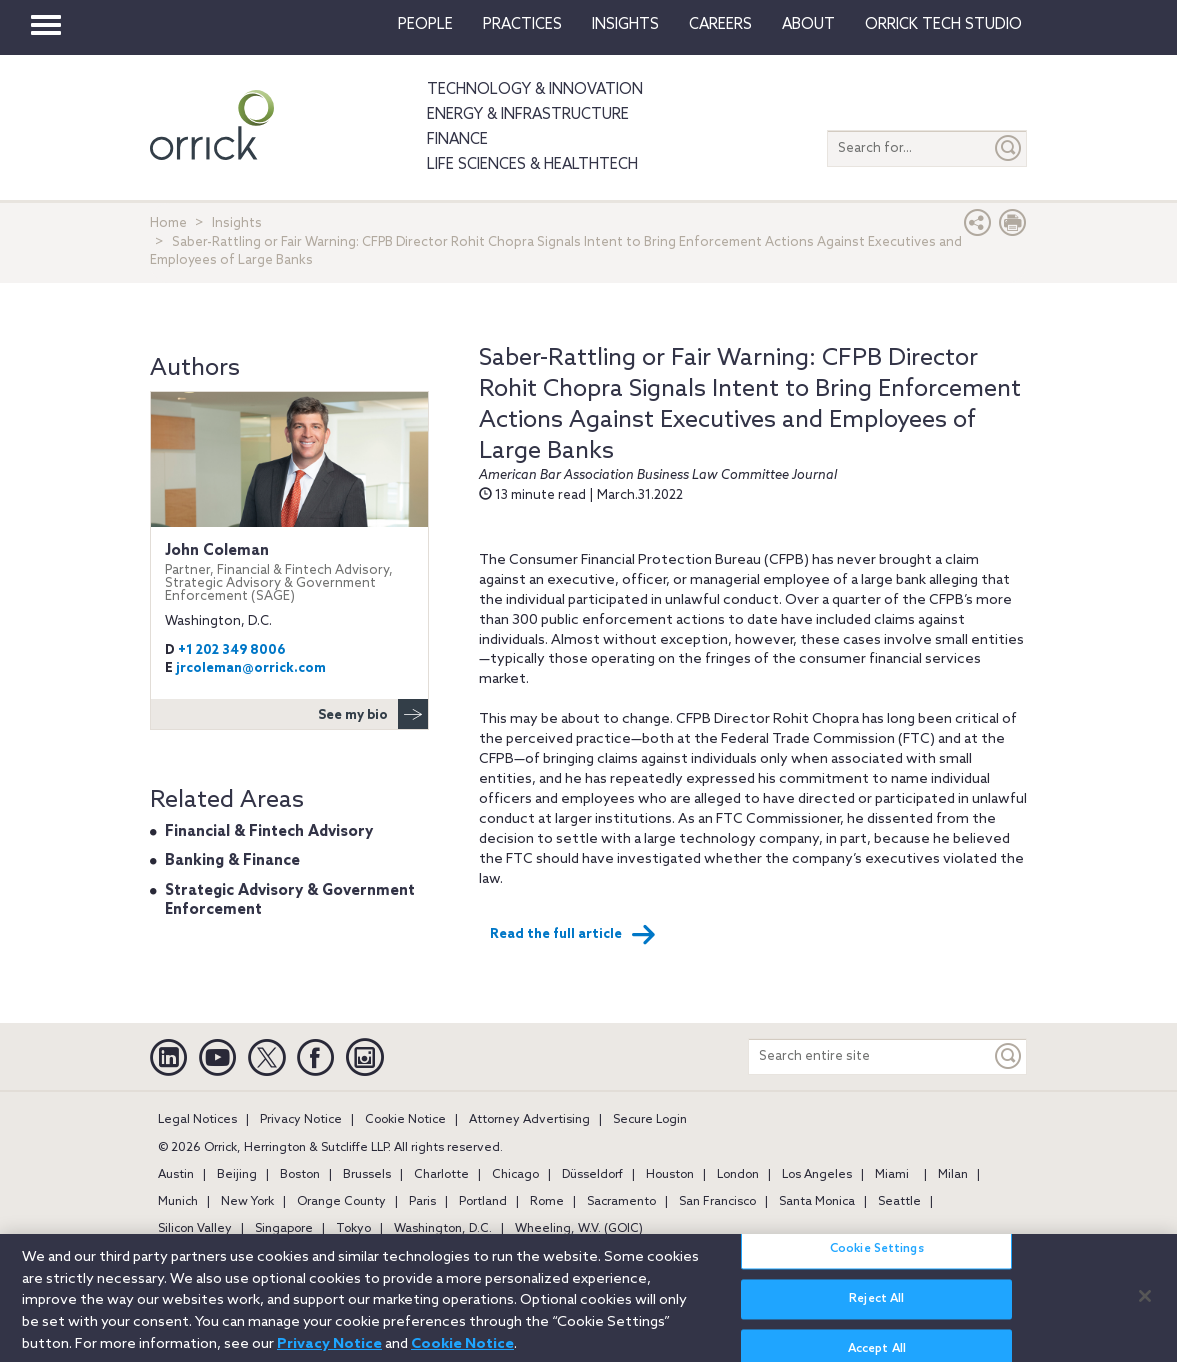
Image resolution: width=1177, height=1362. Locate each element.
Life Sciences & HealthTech (532, 165)
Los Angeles (817, 1175)
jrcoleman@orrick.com (251, 668)
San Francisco (717, 1202)
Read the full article (573, 935)
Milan (953, 1175)
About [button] (808, 25)
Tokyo (353, 1229)
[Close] (1145, 1307)
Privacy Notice (301, 1120)
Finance (457, 140)
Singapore (284, 1229)
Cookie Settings (877, 1261)
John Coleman (289, 573)
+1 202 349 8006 (232, 650)
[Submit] (1009, 148)
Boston (300, 1175)
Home (168, 223)
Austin (176, 1175)
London (738, 1175)
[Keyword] (1009, 1056)
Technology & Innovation (535, 90)
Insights (237, 223)
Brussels (367, 1175)
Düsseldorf (592, 1175)
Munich (178, 1202)
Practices (522, 25)
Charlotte (441, 1175)
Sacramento (621, 1202)
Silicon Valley (195, 1229)
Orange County (341, 1202)
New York (247, 1202)
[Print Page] (1013, 227)
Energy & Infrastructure (528, 115)
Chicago (515, 1175)
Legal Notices (197, 1120)
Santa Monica (817, 1202)
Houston (670, 1175)
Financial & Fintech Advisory (269, 832)
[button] (978, 227)
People (425, 25)
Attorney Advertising (529, 1120)
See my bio (373, 714)
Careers (720, 25)
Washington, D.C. (443, 1229)
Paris (422, 1202)
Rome (547, 1202)
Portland (483, 1202)
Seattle (899, 1202)
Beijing (237, 1175)
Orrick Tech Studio (943, 25)
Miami (892, 1175)
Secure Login (650, 1120)
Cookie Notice (405, 1120)
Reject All (876, 1311)
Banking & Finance (232, 861)
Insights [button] (625, 25)
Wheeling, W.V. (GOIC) (579, 1229)
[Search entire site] (870, 1056)
